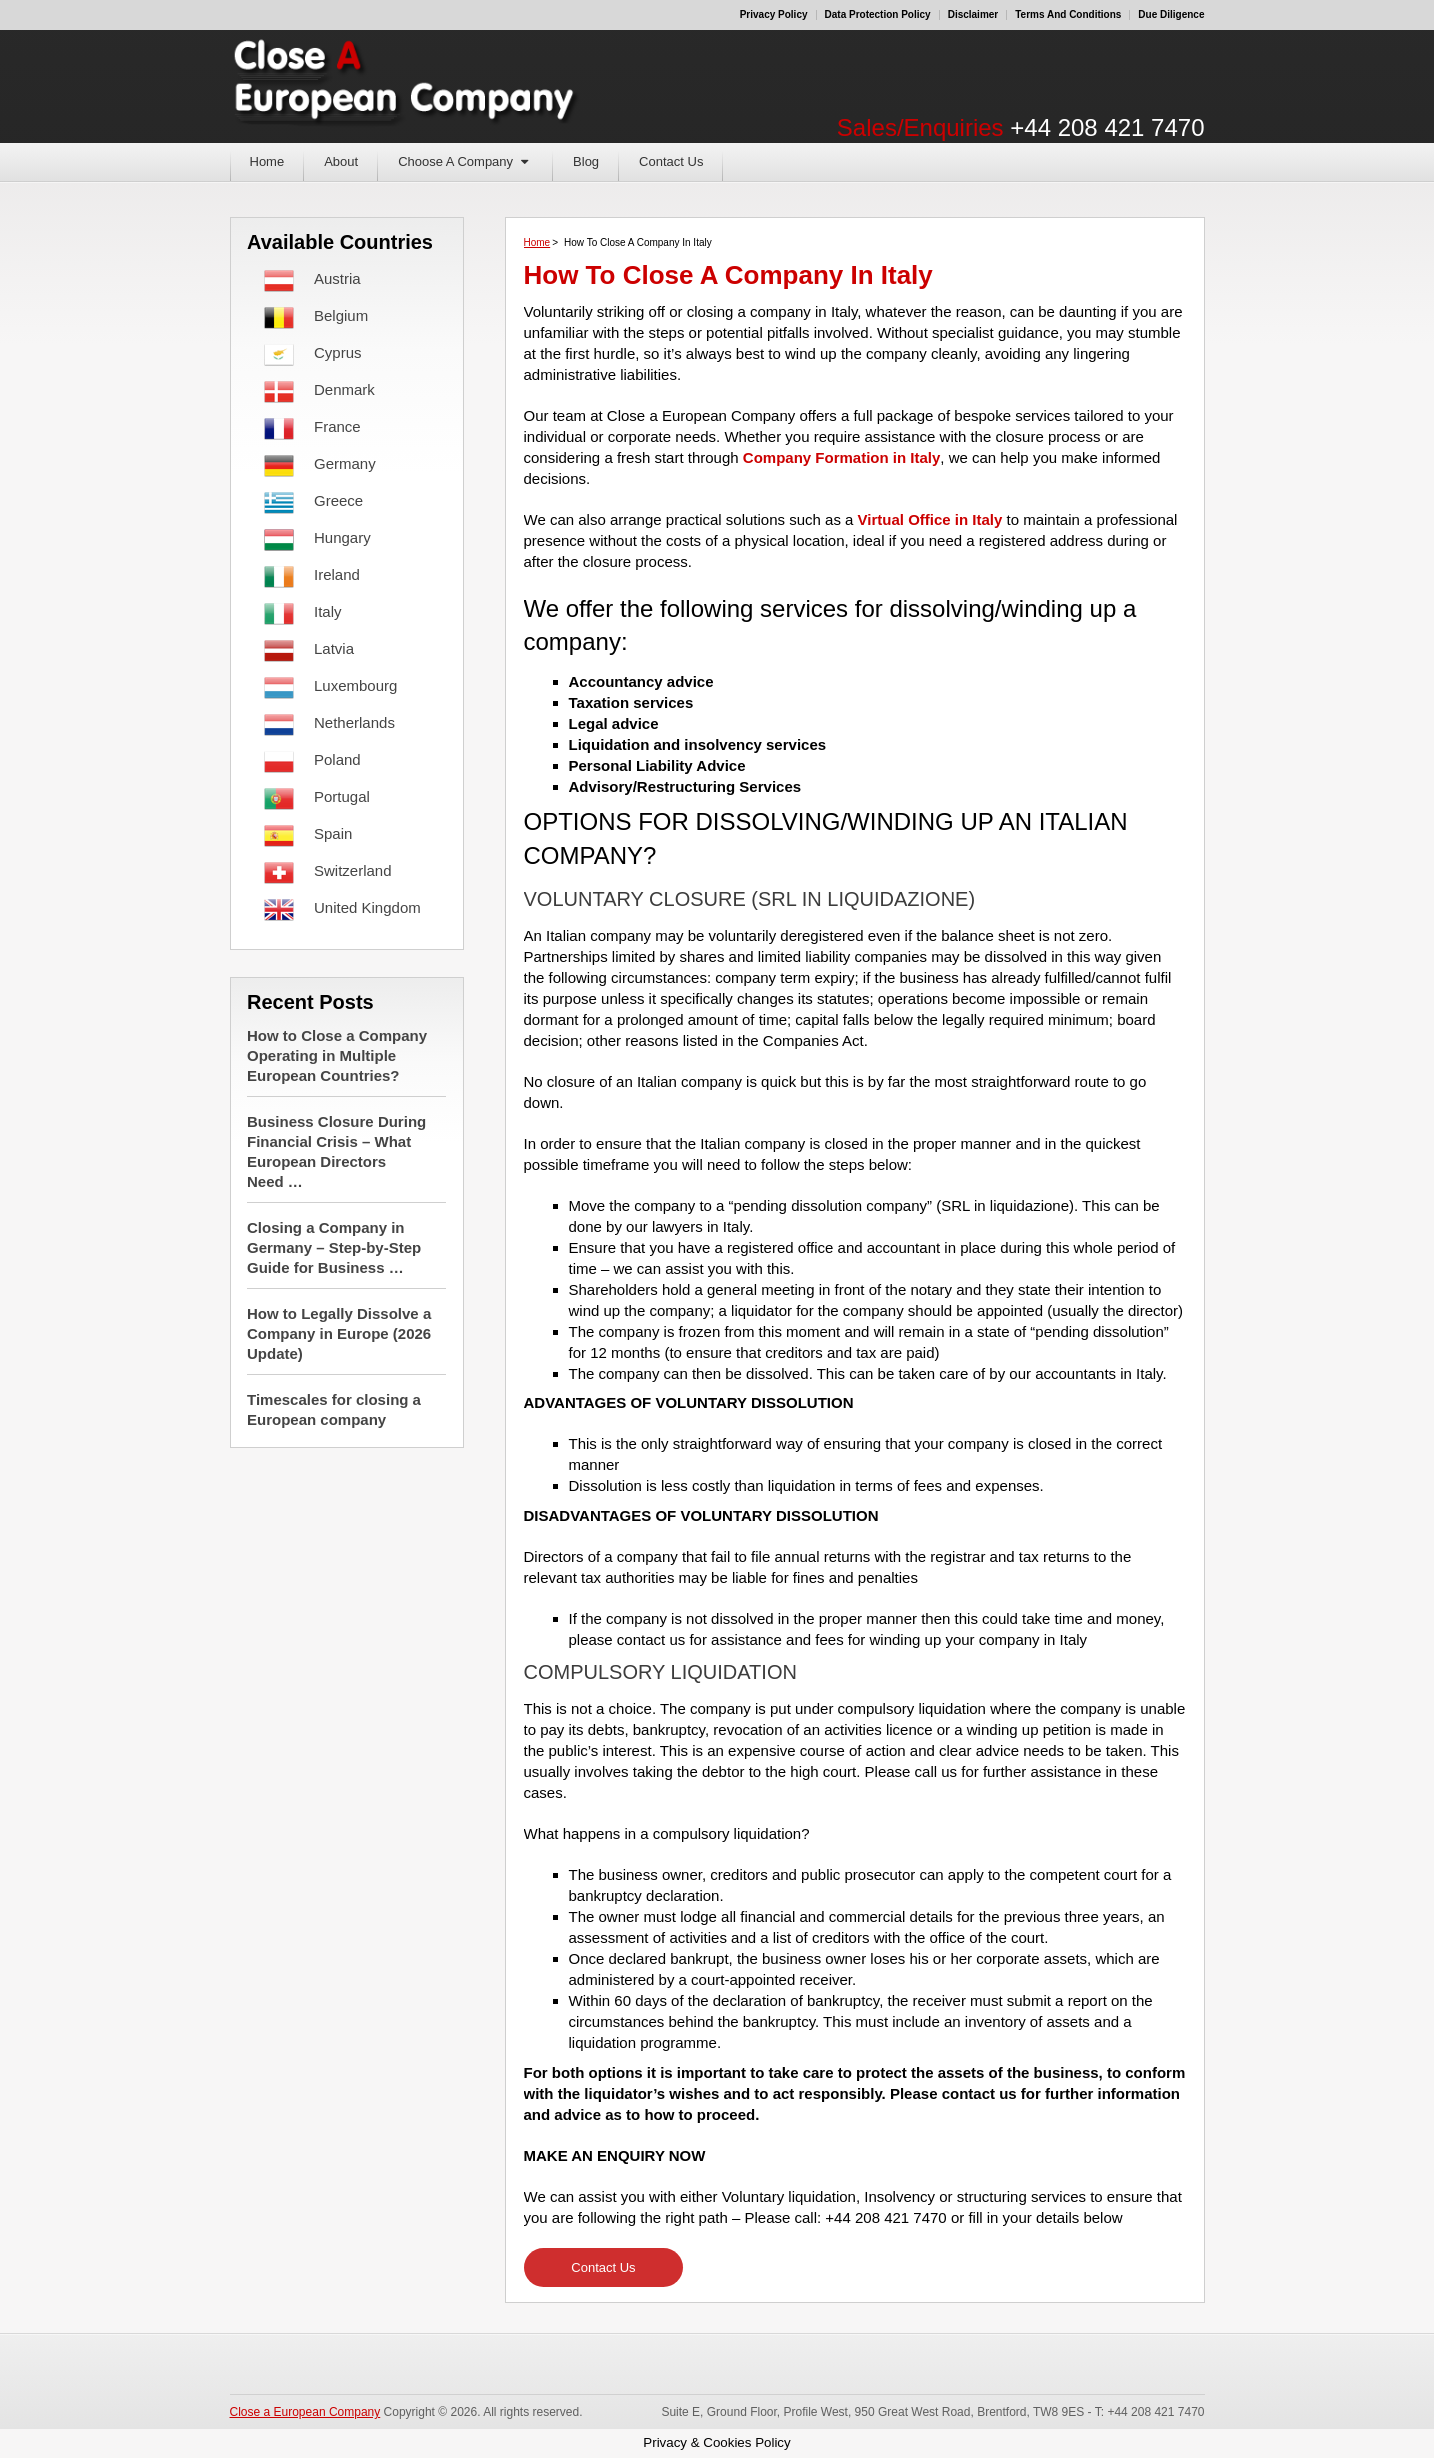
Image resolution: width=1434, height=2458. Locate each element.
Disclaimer (973, 15)
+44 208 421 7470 (1107, 127)
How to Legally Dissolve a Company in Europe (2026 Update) (339, 1333)
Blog (586, 161)
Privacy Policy (774, 15)
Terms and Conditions (1068, 15)
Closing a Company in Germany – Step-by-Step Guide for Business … (334, 1247)
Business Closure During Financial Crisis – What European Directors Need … (336, 1151)
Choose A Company (455, 161)
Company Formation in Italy (842, 457)
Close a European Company (305, 2412)
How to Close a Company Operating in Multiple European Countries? (337, 1055)
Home (267, 161)
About (341, 161)
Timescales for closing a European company (334, 1409)
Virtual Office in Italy (930, 519)
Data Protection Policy (878, 15)
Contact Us (671, 161)
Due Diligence (1171, 15)
